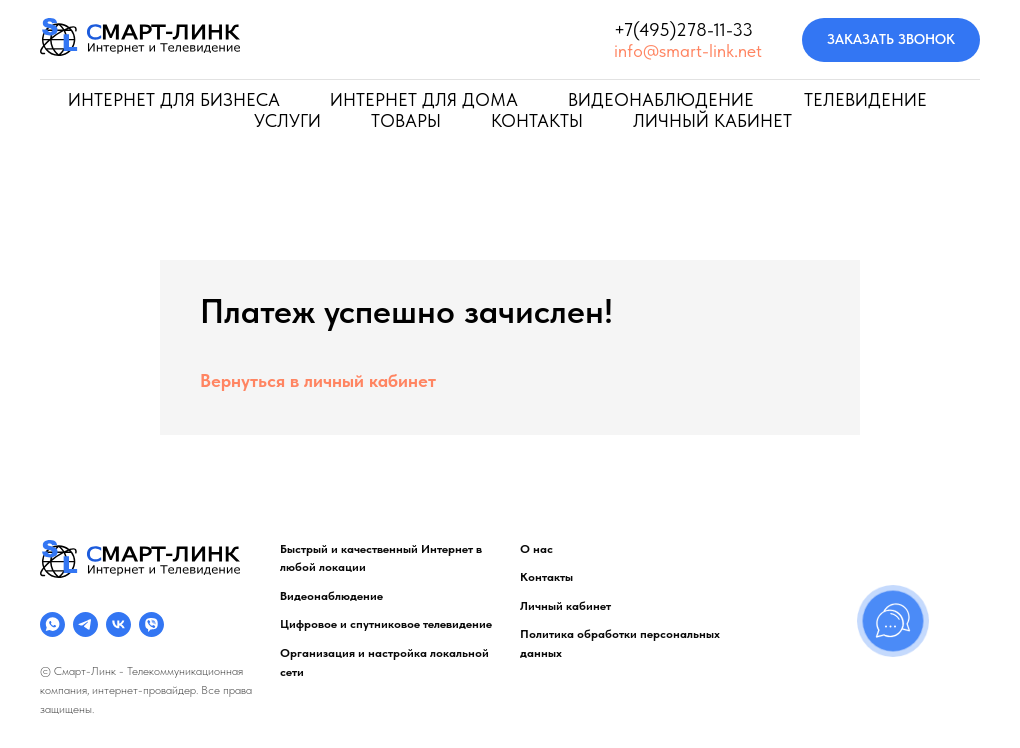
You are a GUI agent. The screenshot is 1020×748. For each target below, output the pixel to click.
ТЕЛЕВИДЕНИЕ (865, 99)
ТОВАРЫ (406, 120)
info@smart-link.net (688, 50)
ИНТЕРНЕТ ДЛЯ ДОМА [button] (424, 99)
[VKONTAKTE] (118, 624)
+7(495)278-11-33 (683, 29)
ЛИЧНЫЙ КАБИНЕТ (712, 120)
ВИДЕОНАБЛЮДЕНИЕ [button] (661, 99)
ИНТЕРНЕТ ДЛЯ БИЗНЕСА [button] (174, 99)
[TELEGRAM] (85, 624)
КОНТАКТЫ (537, 120)
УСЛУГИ (287, 120)
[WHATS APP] (52, 624)
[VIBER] (151, 624)
